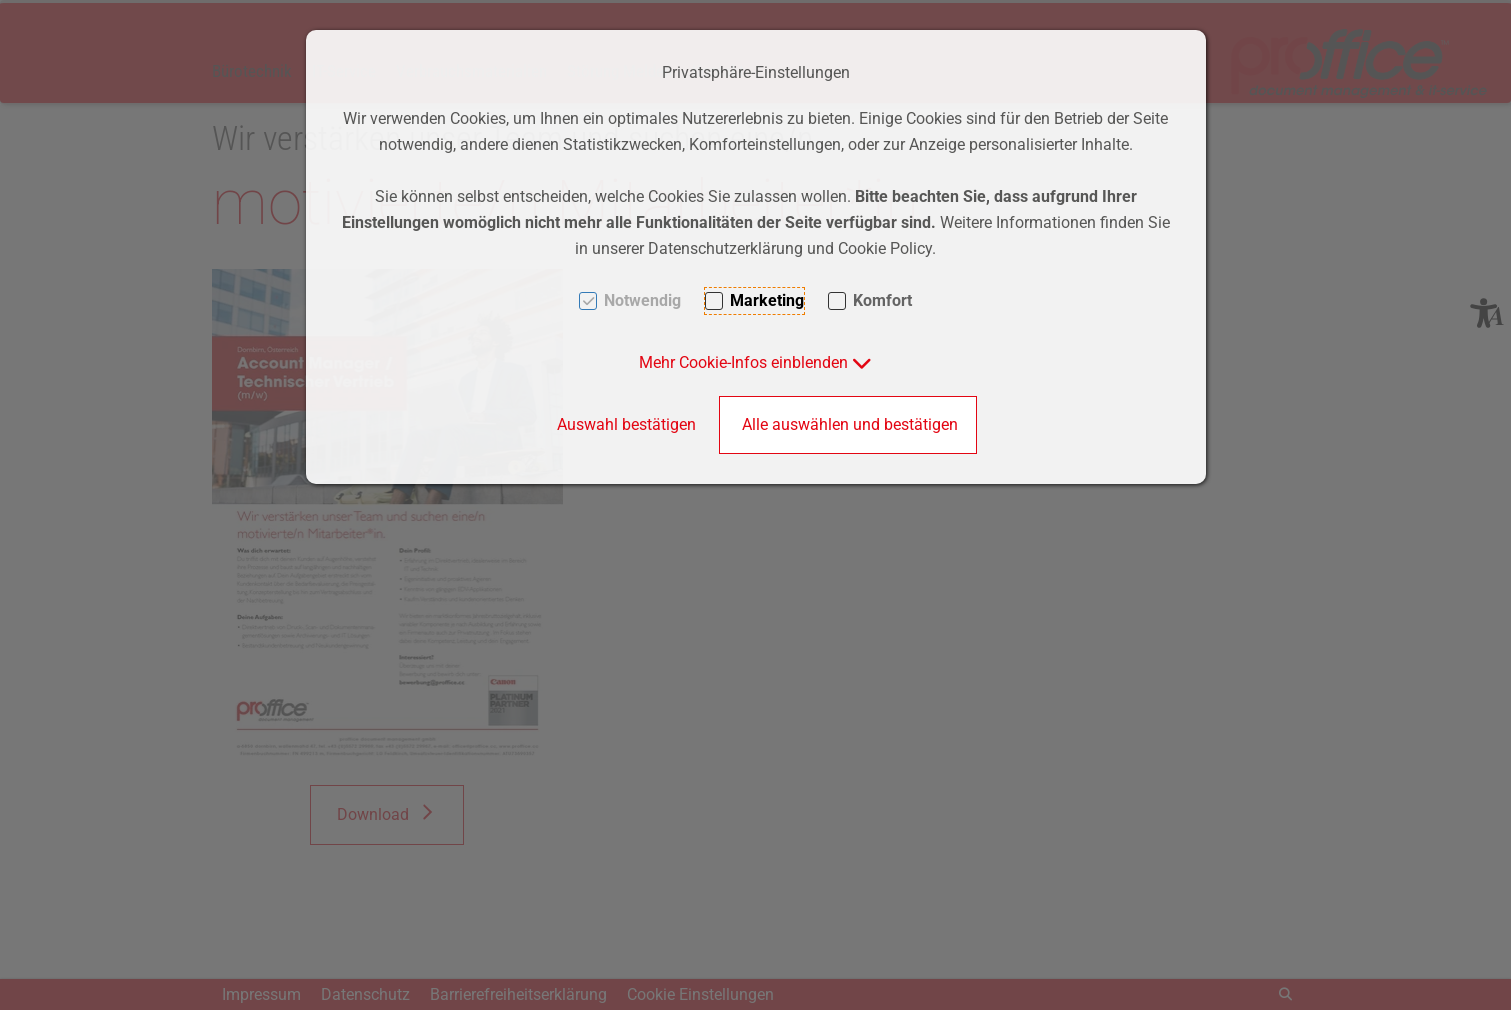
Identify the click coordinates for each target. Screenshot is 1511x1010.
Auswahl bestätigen (626, 424)
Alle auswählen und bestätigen (850, 424)
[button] (755, 362)
